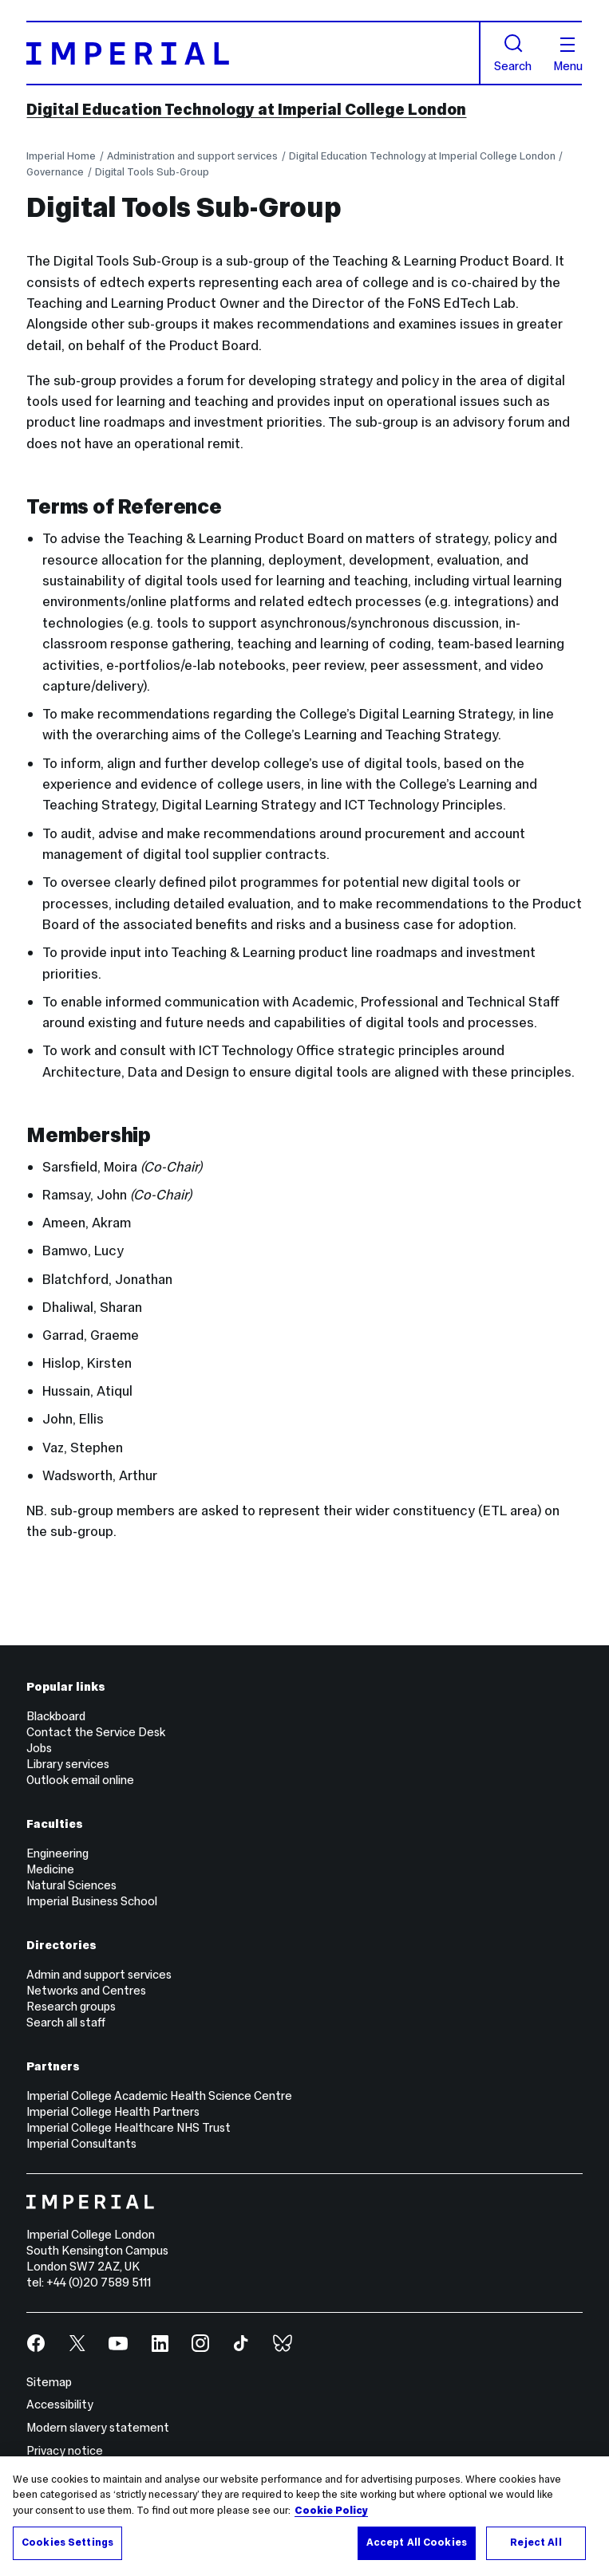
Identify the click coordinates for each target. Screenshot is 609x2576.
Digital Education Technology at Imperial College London (246, 109)
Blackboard (55, 1716)
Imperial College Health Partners (113, 2112)
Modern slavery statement (97, 2427)
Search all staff (65, 2022)
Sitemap (49, 2382)
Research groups (71, 2006)
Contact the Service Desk (95, 1732)
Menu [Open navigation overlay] (568, 55)
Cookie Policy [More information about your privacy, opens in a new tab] (331, 2510)
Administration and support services (192, 156)
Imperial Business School (91, 1901)
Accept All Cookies (416, 2542)
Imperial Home (61, 156)
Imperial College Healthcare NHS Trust (128, 2128)
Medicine (50, 1869)
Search (513, 53)
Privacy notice (64, 2451)
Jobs (39, 1748)
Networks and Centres (86, 1990)
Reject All (535, 2542)
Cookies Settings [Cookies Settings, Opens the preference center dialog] (67, 2542)
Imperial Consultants (81, 2144)
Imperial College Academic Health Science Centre (159, 2096)
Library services (67, 1764)
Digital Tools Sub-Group (152, 172)
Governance (55, 172)
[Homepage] (253, 53)
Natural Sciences (71, 1885)
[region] (304, 2516)
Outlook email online (80, 1780)
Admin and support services (99, 1974)
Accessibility (59, 2404)
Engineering (57, 1853)
